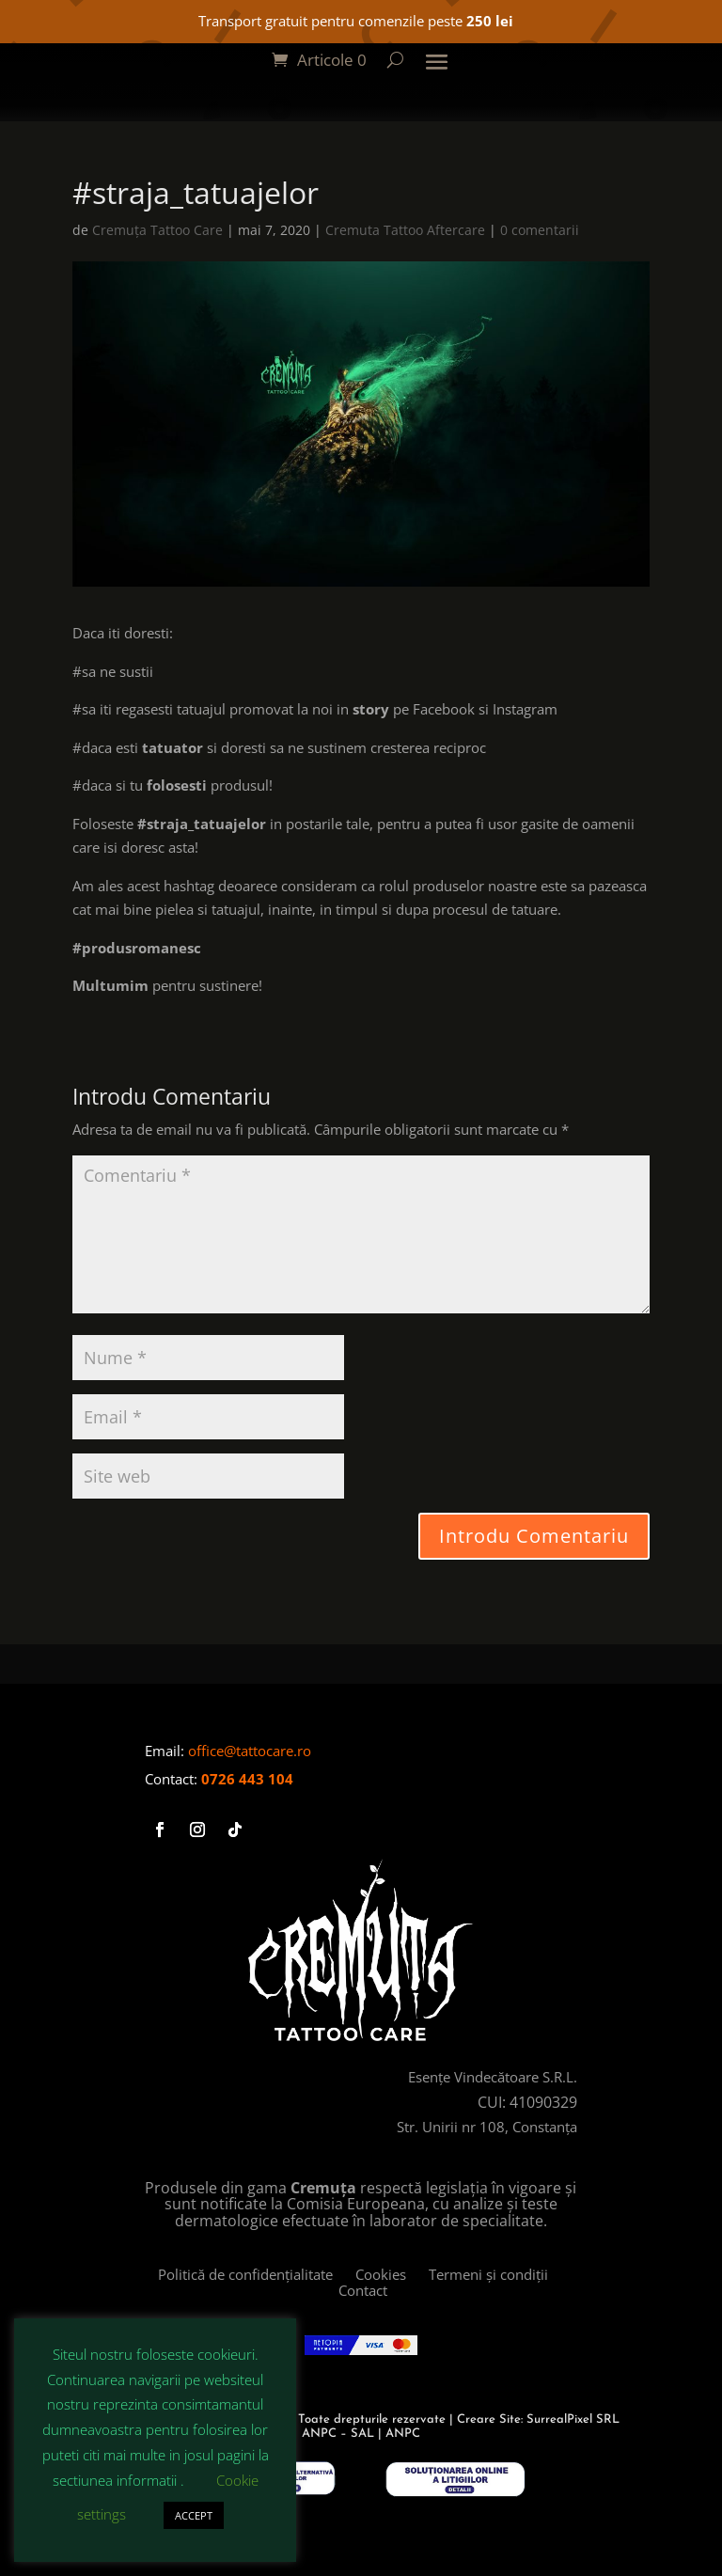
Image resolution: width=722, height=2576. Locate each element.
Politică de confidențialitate (256, 2274)
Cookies (392, 2274)
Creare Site (489, 2419)
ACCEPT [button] (193, 2515)
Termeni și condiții (449, 2282)
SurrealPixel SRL (573, 2419)
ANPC (402, 2433)
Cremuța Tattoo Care (157, 230)
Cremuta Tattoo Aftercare (405, 230)
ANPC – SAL (338, 2433)
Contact (362, 2290)
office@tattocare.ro (249, 1750)
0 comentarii (539, 230)
